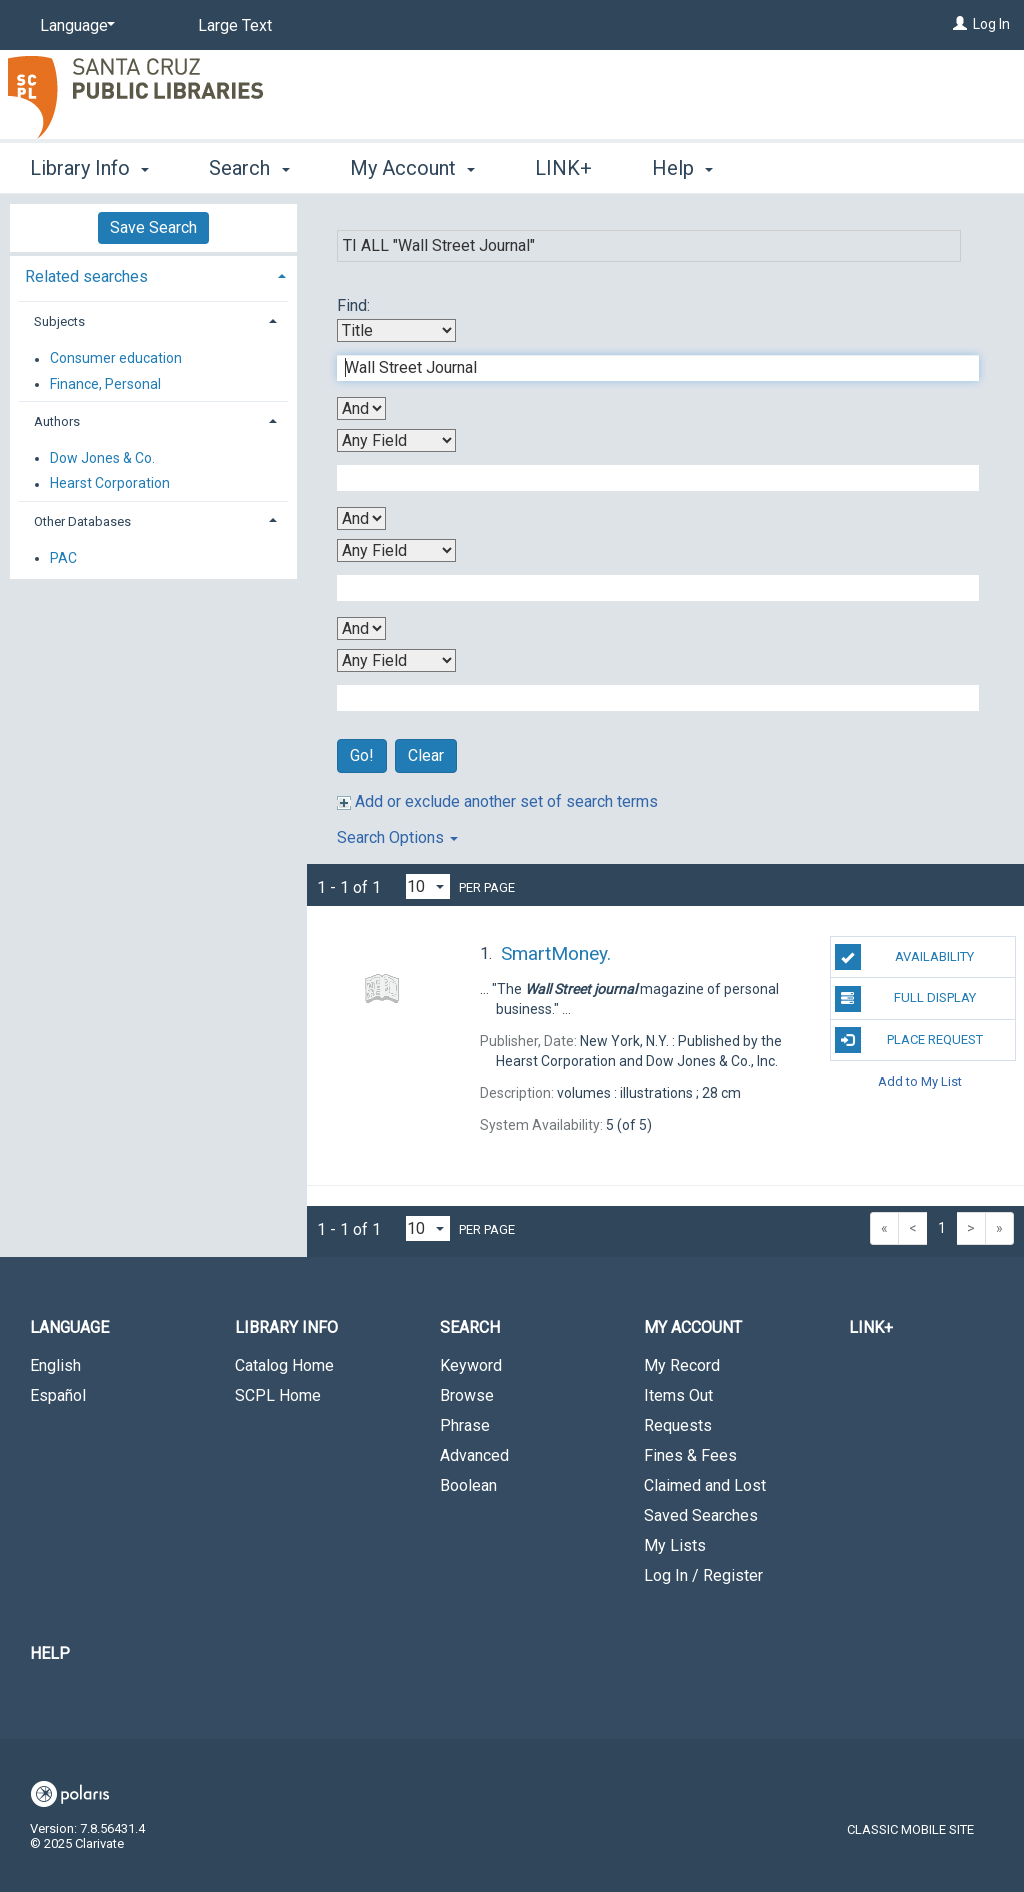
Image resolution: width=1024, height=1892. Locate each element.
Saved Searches (701, 1515)
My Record (682, 1365)
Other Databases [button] (82, 521)
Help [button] (682, 168)
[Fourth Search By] (396, 660)
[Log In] (960, 24)
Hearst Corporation (110, 484)
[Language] (74, 26)
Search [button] (249, 168)
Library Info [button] (89, 168)
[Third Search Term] (647, 588)
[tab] (153, 274)
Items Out (678, 1395)
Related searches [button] (86, 276)
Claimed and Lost (705, 1485)
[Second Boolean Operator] (361, 518)
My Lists (675, 1545)
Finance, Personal (105, 384)
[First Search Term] (647, 368)
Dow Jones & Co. (102, 458)
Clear (426, 755)
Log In (991, 24)
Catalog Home (284, 1365)
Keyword (471, 1365)
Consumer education (116, 359)
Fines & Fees (690, 1455)
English (55, 1365)
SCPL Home (278, 1395)
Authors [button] (57, 421)
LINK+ (563, 168)
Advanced (474, 1455)
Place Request (909, 1040)
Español (58, 1395)
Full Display (905, 999)
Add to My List (920, 1081)
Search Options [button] (397, 837)
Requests (678, 1425)
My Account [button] (412, 168)
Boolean (468, 1485)
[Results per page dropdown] (428, 886)
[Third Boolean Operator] (361, 628)
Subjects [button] (59, 321)
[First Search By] (396, 330)
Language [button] (69, 1327)
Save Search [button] (153, 227)
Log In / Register (703, 1575)
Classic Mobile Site (910, 1829)
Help (50, 1653)
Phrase (465, 1425)
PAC (63, 558)
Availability (904, 957)
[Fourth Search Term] (647, 698)
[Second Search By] (396, 440)
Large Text (235, 25)
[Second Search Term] (647, 478)
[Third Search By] (396, 550)
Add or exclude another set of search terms (497, 801)
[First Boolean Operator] (361, 408)
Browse (467, 1395)
